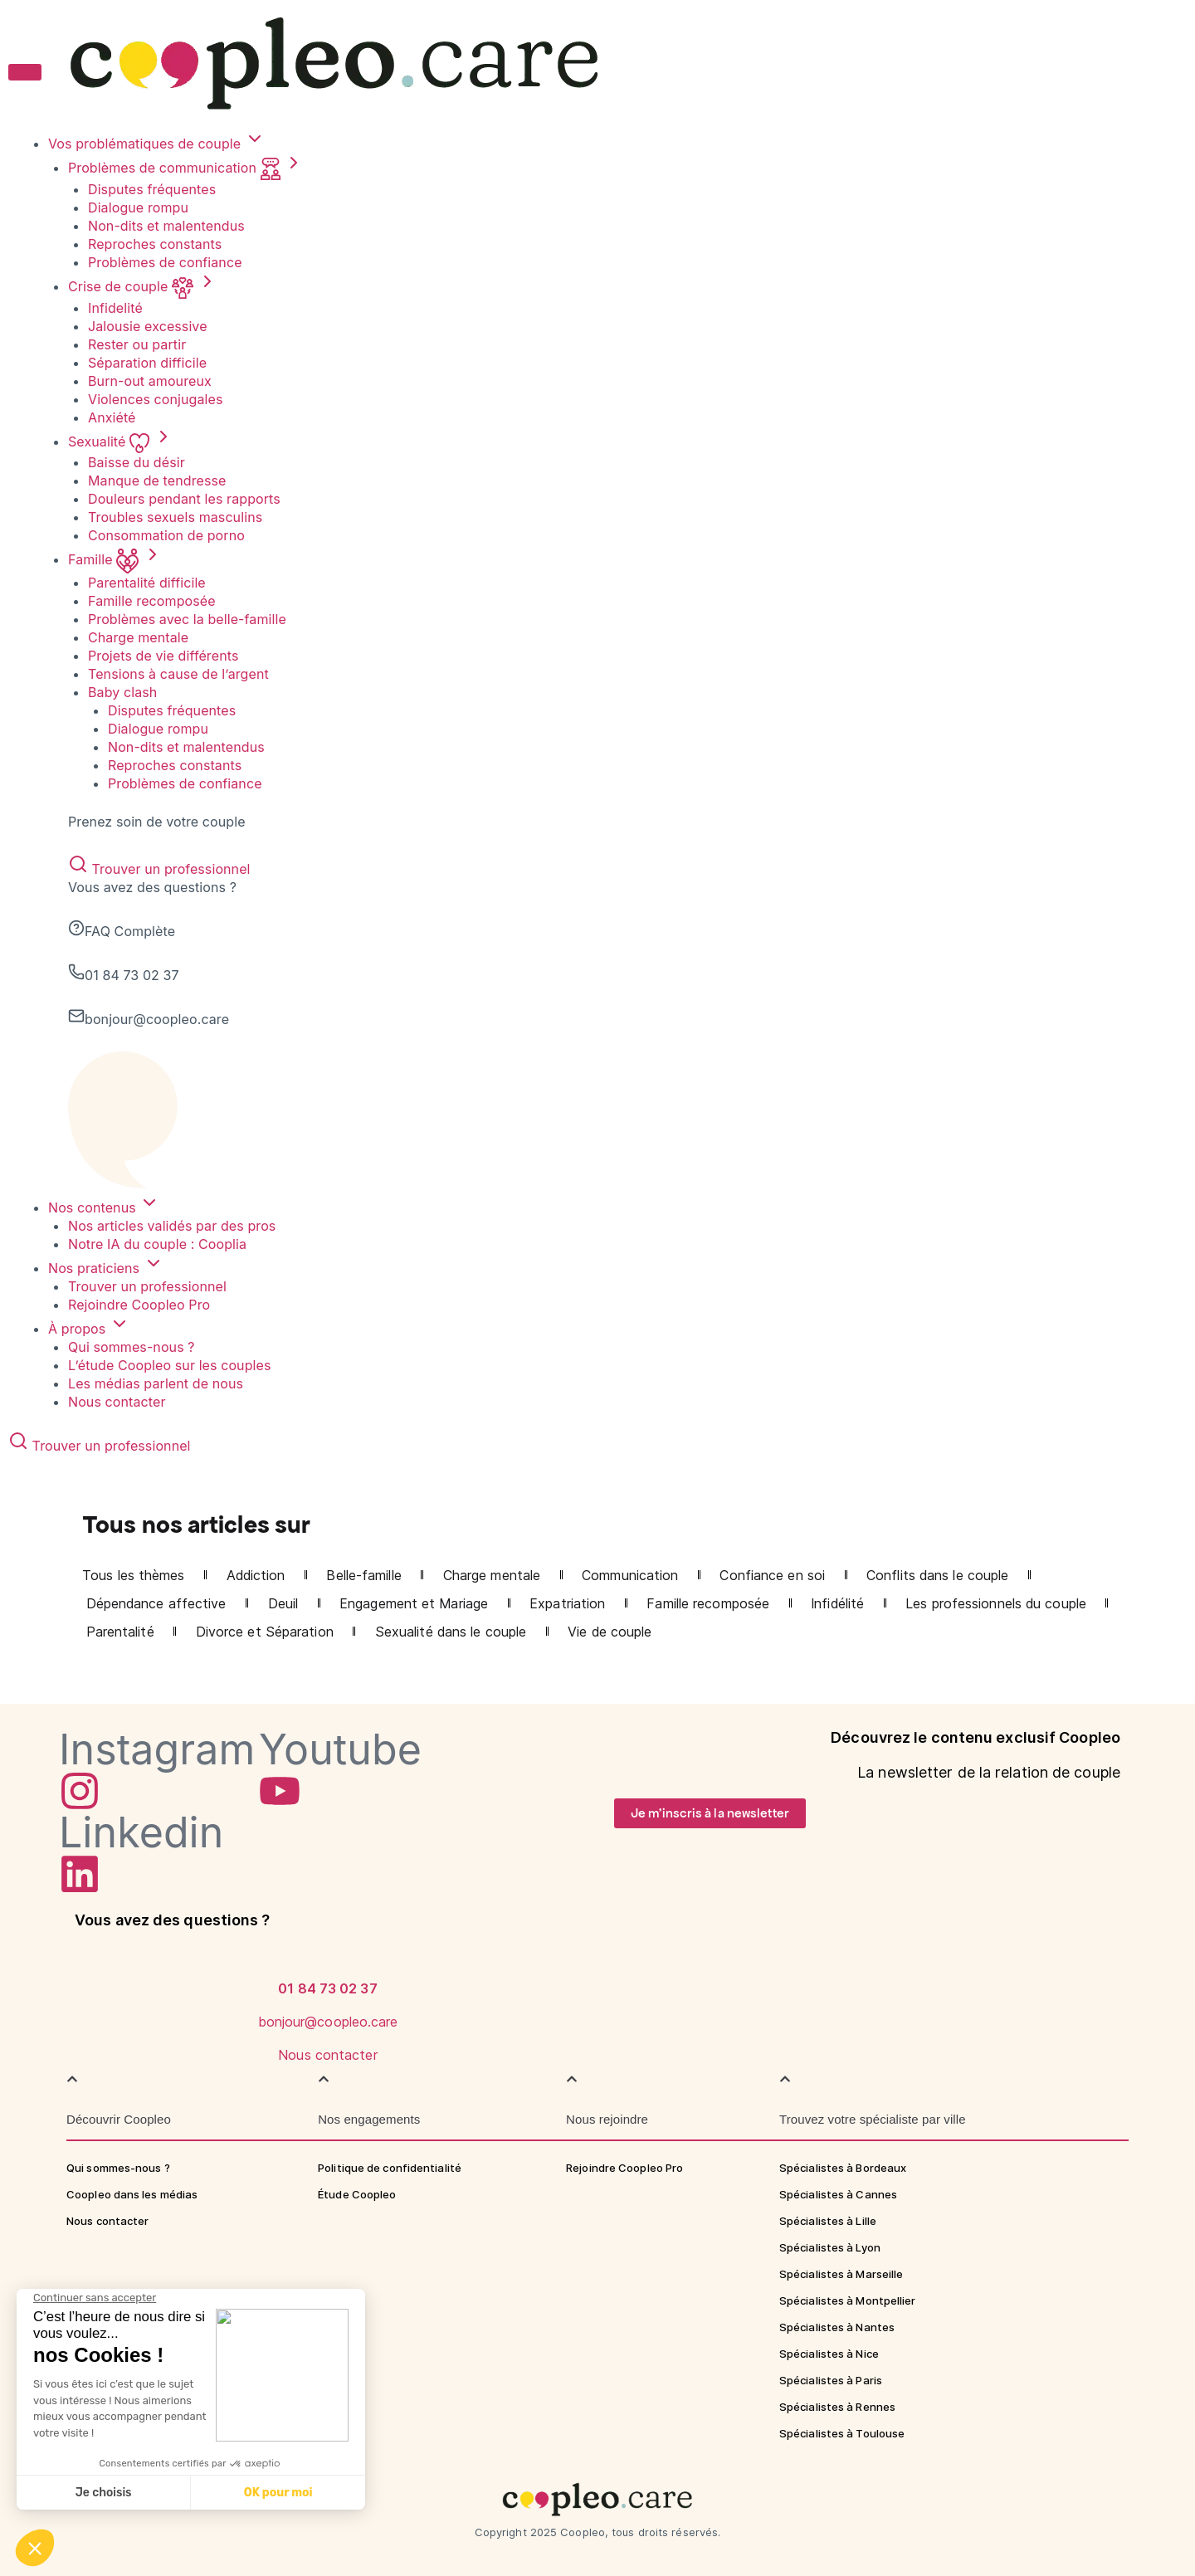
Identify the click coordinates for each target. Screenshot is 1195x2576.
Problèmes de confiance (165, 262)
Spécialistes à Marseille (841, 2274)
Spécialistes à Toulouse (842, 2433)
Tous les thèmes (133, 1575)
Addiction (256, 1575)
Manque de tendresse (157, 480)
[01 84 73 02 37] (327, 1954)
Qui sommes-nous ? (131, 1347)
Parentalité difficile (147, 582)
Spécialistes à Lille (827, 2220)
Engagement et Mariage (413, 1603)
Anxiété (112, 417)
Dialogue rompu (138, 207)
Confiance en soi (772, 1575)
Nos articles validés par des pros (172, 1225)
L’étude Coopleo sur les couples (169, 1365)
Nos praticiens (105, 1268)
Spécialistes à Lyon (829, 2247)
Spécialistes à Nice (829, 2353)
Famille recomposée (152, 601)
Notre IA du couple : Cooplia (157, 1244)
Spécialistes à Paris (830, 2380)
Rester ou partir (137, 344)
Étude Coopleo (357, 2194)
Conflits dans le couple (937, 1575)
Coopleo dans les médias (132, 2194)
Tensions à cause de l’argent (178, 674)
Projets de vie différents (163, 655)
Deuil (283, 1603)
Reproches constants (155, 244)
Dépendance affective (156, 1603)
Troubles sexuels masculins (175, 517)
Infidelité (115, 308)
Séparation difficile (147, 362)
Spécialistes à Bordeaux (842, 2167)
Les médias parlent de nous (155, 1383)
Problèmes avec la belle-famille (187, 619)
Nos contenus (103, 1207)
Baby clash (122, 692)
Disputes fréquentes (152, 189)
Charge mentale (138, 637)
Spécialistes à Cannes (838, 2194)
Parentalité (120, 1631)
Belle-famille (363, 1575)
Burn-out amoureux (150, 381)
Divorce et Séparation (265, 1631)
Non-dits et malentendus (166, 225)
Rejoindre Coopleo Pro (139, 1304)
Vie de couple (609, 1631)
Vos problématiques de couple (156, 143)
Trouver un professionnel (159, 869)
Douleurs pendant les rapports (184, 498)
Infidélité (837, 1603)
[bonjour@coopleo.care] (327, 1987)
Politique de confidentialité (389, 2167)
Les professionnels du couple (995, 1603)
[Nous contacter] (327, 2021)
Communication (630, 1575)
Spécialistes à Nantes (837, 2327)
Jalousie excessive (147, 326)
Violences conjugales (155, 399)
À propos (88, 1328)
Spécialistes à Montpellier (847, 2300)
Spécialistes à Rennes (837, 2406)
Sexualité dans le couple (450, 1631)
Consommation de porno (166, 535)
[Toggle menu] (24, 72)
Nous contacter (117, 1401)
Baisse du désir (136, 462)
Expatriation (567, 1603)
